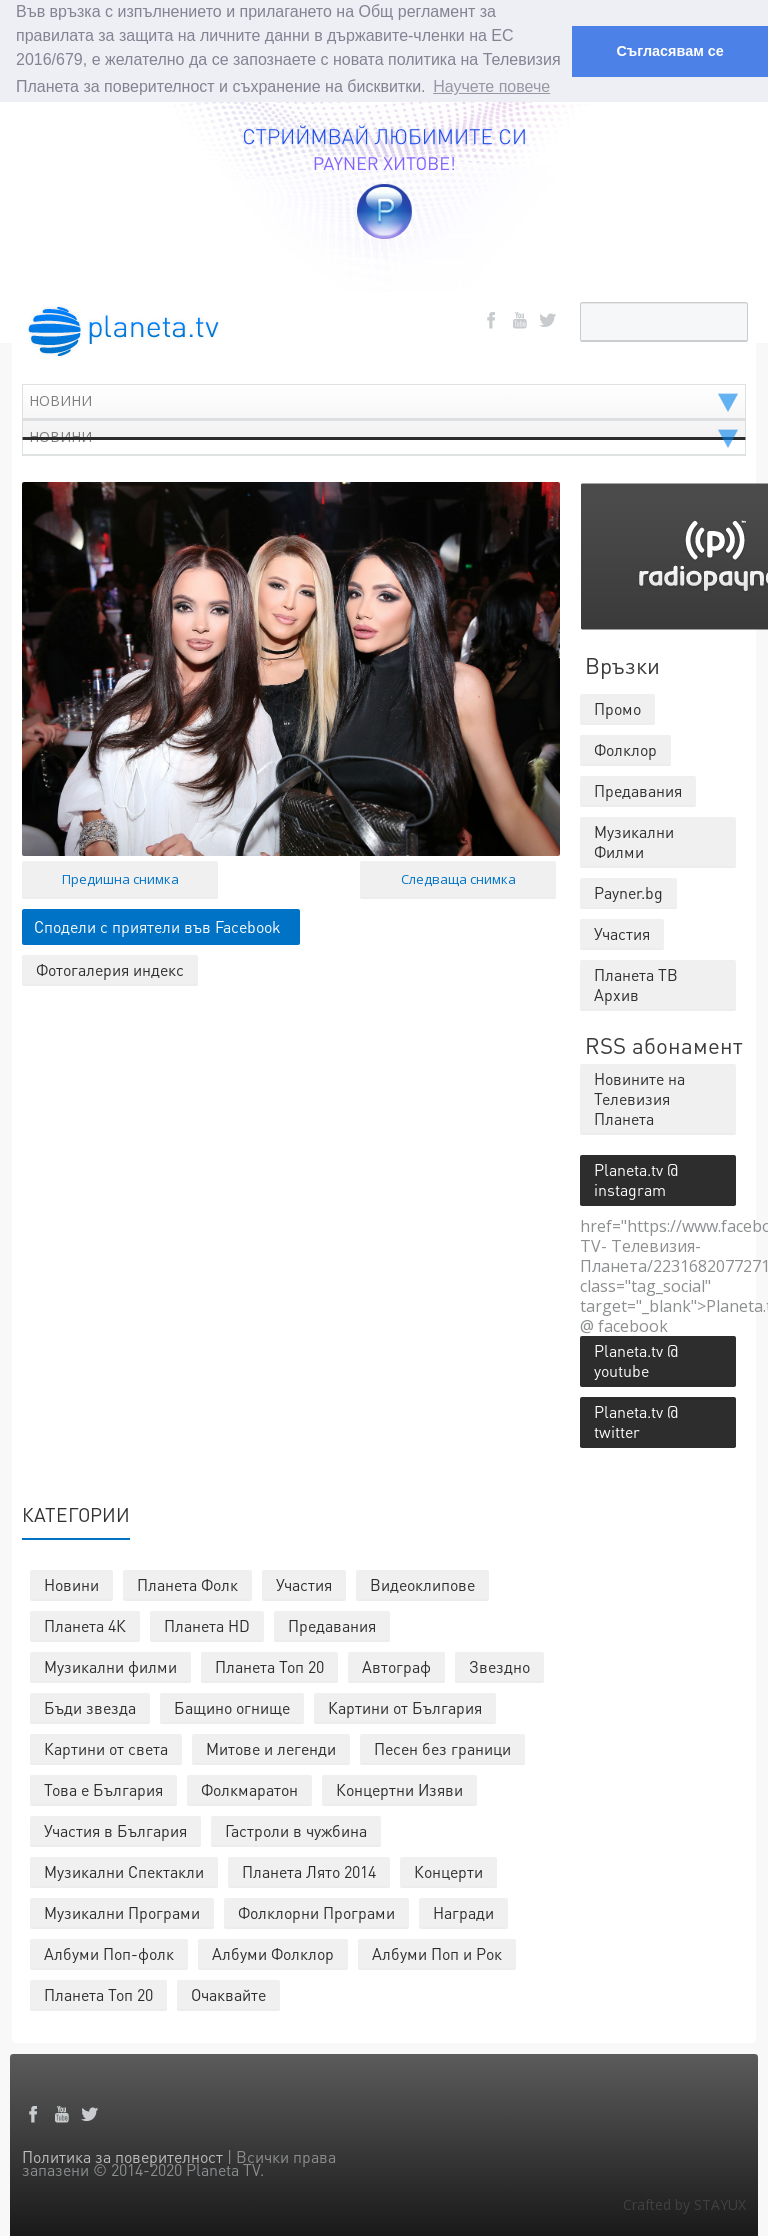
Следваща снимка (458, 878)
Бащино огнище (232, 1706)
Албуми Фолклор (273, 1952)
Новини (71, 1583)
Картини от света (106, 1747)
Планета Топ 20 (269, 1665)
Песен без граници (442, 1747)
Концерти (448, 1870)
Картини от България (405, 1706)
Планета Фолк (187, 1583)
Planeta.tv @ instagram (636, 1178)
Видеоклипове (422, 1583)
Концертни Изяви (399, 1788)
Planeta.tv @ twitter (636, 1420)
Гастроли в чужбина (296, 1829)
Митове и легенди (271, 1747)
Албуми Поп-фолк (109, 1952)
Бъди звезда (90, 1706)
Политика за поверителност (122, 2155)
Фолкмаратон (249, 1788)
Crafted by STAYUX (684, 2203)
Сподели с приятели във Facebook (157, 925)
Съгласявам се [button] (669, 51)
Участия (304, 1583)
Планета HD (207, 1624)
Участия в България (115, 1829)
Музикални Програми (122, 1911)
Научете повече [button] (491, 86)
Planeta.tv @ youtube (636, 1359)
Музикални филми (110, 1665)
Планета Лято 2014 (309, 1870)
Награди (463, 1911)
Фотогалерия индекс (110, 968)
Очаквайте (228, 1993)
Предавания (332, 1624)
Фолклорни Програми (316, 1911)
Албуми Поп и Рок (437, 1952)
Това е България (103, 1788)
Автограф (396, 1665)
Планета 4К (85, 1624)
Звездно (499, 1665)
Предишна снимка (120, 878)
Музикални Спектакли (124, 1870)
